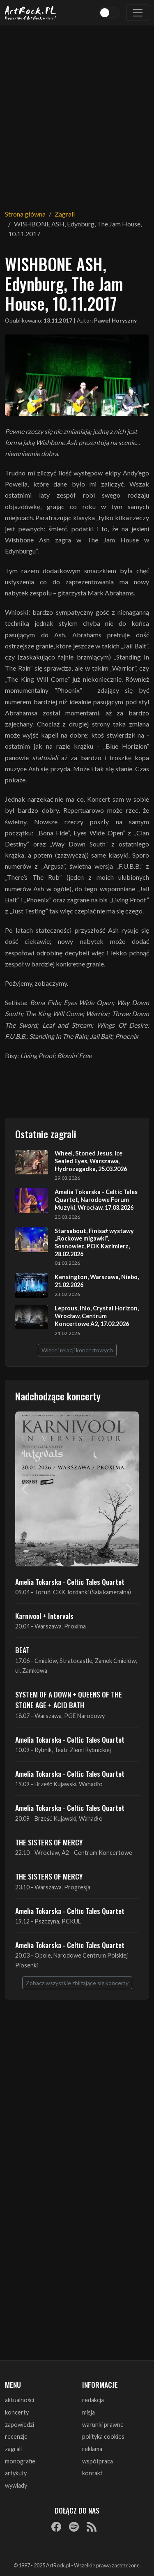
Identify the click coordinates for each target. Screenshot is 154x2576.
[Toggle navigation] (137, 13)
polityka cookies (103, 2436)
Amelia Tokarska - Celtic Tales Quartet (69, 1581)
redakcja (93, 2399)
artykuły (16, 2473)
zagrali (13, 2448)
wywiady (16, 2485)
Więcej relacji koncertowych (77, 1350)
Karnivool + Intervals (44, 1615)
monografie (20, 2461)
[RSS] (92, 2526)
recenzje (16, 2436)
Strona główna (25, 214)
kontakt (92, 2473)
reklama (92, 2448)
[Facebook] (56, 2526)
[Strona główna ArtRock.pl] (31, 12)
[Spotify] (74, 2526)
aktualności (19, 2399)
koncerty (17, 2412)
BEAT (22, 1649)
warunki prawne (103, 2424)
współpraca (97, 2461)
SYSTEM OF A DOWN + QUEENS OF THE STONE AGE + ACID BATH (68, 1699)
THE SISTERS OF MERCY (49, 1842)
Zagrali (65, 214)
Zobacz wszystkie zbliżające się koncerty (77, 1982)
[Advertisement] (77, 112)
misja (88, 2412)
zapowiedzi (19, 2424)
